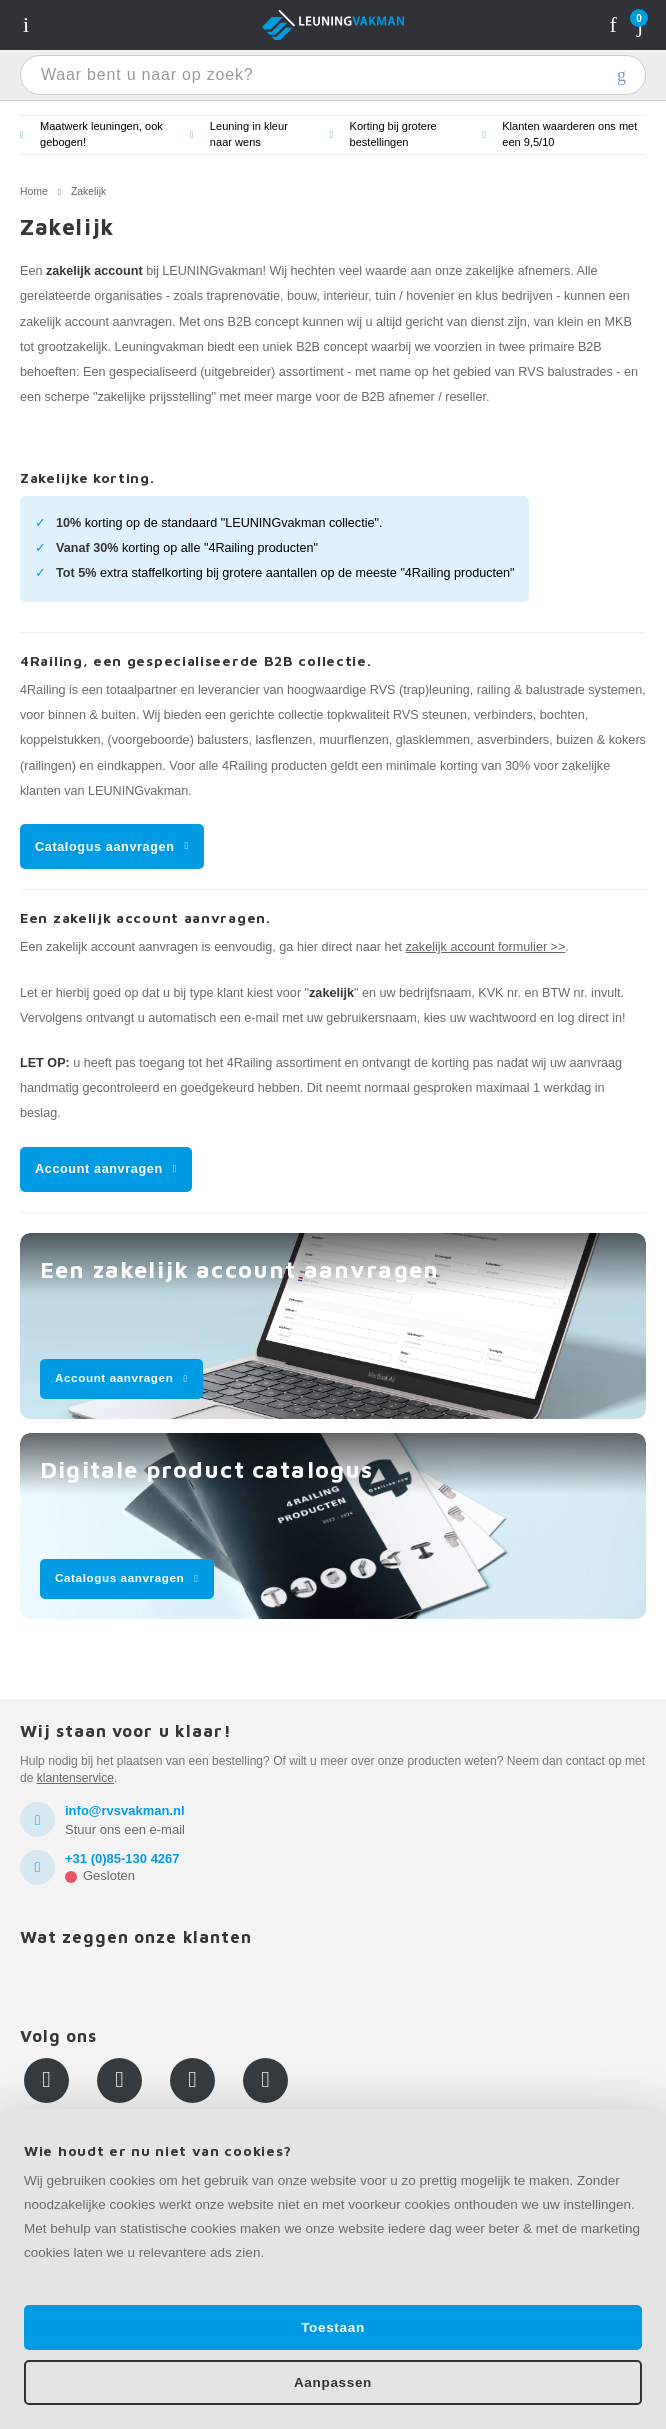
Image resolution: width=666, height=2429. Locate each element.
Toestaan (333, 2327)
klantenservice (75, 1778)
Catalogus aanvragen (105, 847)
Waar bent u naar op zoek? (621, 75)
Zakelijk (88, 191)
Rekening (613, 25)
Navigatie (26, 25)
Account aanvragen (99, 1169)
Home (34, 191)
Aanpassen (333, 2382)
